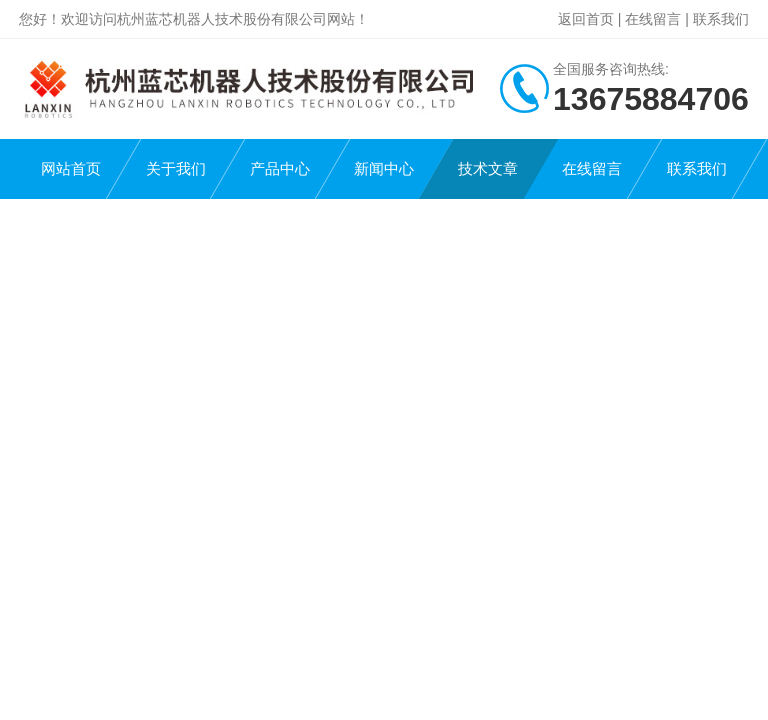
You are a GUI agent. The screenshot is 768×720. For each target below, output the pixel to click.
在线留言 (653, 19)
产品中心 (280, 168)
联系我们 (721, 19)
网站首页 (71, 168)
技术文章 (488, 168)
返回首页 (586, 19)
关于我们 (176, 168)
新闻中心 (384, 168)
